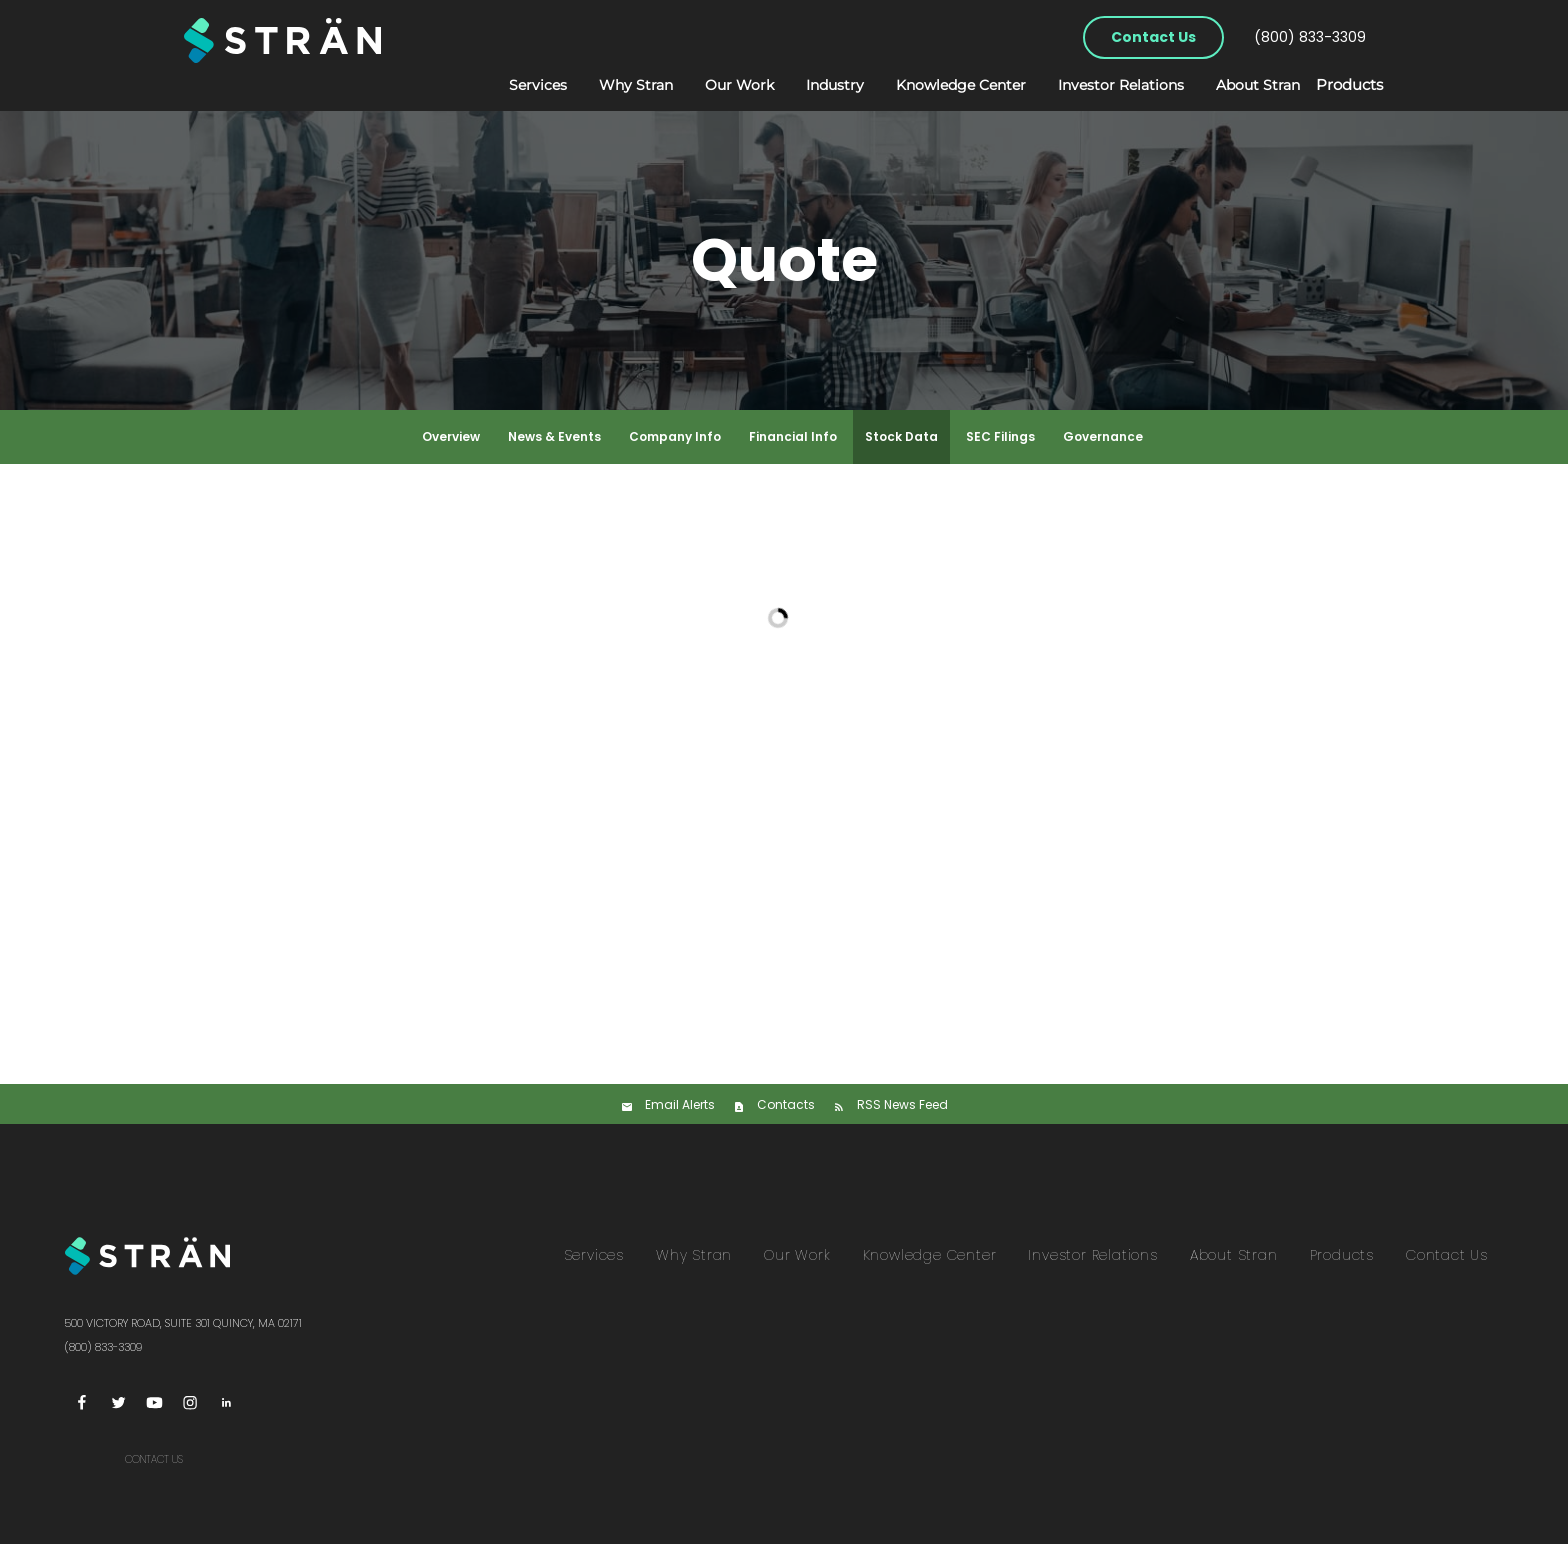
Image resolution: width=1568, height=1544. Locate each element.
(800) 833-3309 (1310, 37)
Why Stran (616, 85)
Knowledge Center (941, 85)
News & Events (554, 436)
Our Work (719, 85)
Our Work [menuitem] (797, 1255)
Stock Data (901, 436)
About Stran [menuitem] (1234, 1255)
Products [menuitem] (1342, 1255)
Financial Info (793, 436)
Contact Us (1153, 37)
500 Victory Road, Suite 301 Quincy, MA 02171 (183, 1323)
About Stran (1238, 85)
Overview (451, 436)
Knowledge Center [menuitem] (930, 1255)
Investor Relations (1101, 85)
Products (1340, 86)
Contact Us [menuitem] (1447, 1255)
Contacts (786, 1104)
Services (518, 85)
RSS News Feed (902, 1104)
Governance (1103, 436)
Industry (815, 85)
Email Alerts (680, 1104)
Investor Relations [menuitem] (1092, 1255)
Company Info (675, 436)
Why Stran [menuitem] (694, 1255)
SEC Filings (1000, 436)
